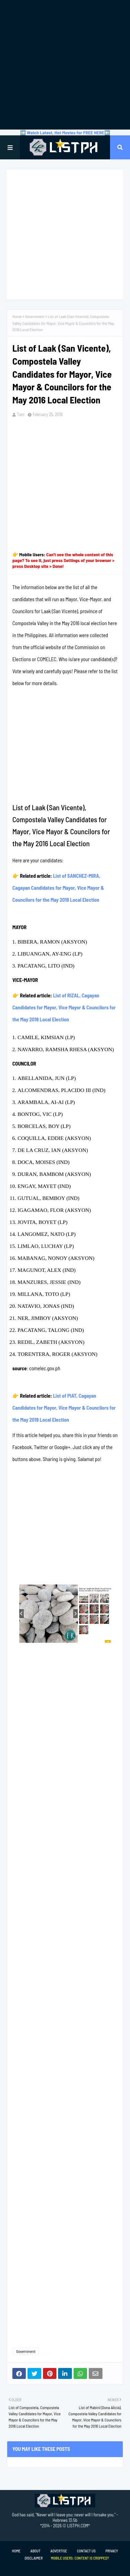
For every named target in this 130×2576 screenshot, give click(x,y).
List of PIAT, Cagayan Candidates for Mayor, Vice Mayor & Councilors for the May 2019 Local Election (64, 1408)
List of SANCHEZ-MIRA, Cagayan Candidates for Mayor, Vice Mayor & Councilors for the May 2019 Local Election (58, 888)
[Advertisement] (65, 65)
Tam (20, 414)
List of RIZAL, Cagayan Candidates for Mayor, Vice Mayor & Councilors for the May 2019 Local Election (64, 1007)
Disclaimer (33, 2558)
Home (17, 316)
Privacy (112, 2551)
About (35, 2551)
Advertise (59, 2551)
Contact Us (86, 2551)
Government (34, 316)
